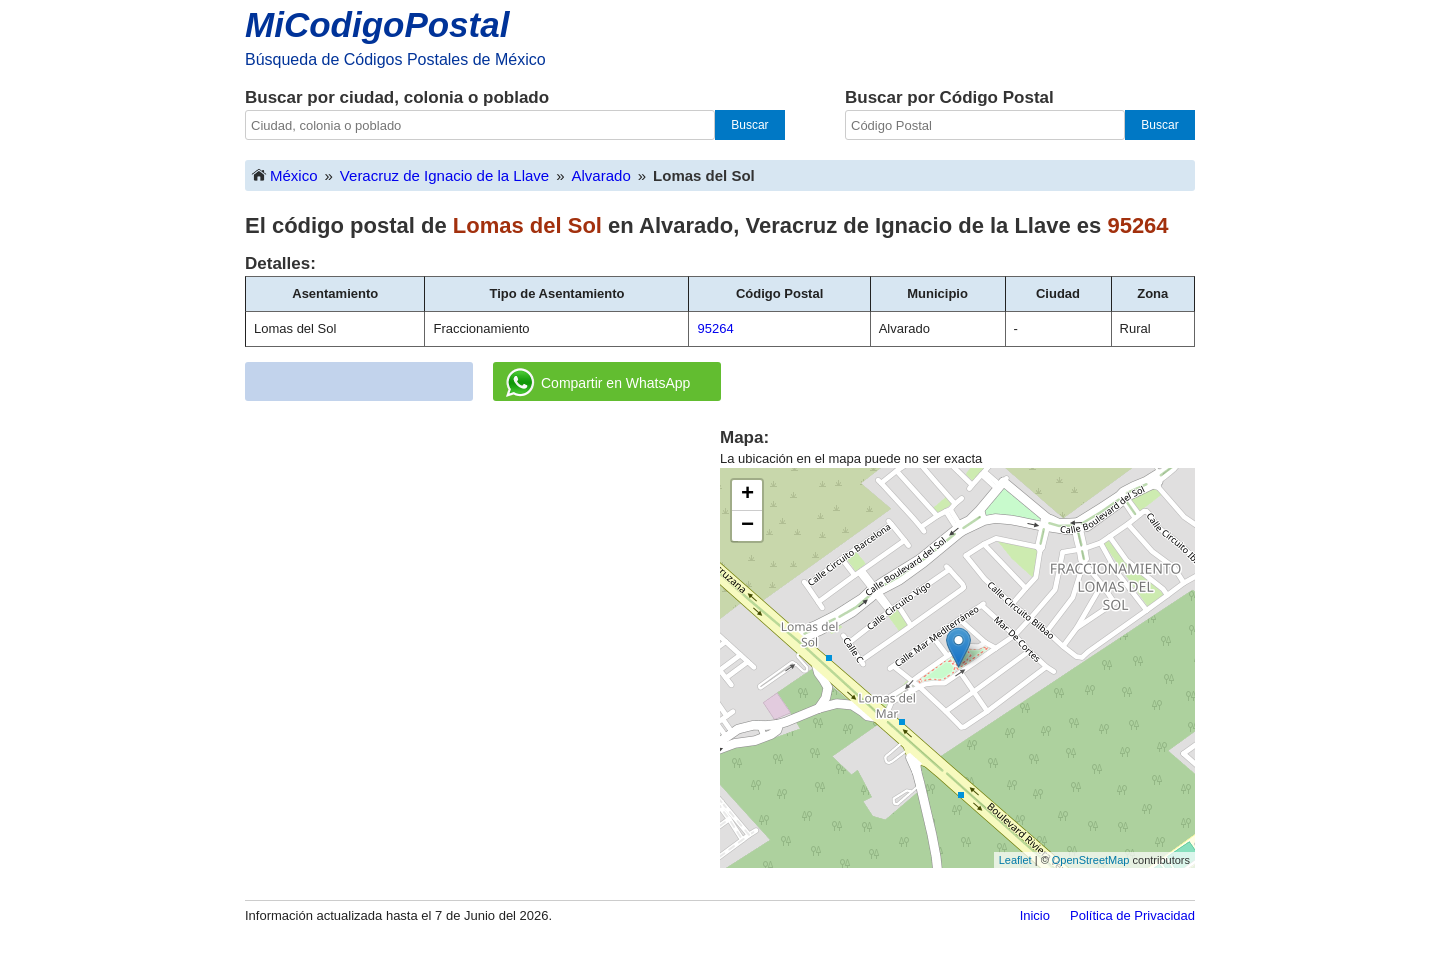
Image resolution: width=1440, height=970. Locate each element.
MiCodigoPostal (377, 24)
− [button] (747, 526)
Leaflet (1015, 860)
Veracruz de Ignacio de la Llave (444, 175)
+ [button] (747, 495)
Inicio (1035, 915)
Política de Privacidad (1132, 915)
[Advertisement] (483, 566)
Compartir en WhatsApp (598, 383)
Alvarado (601, 175)
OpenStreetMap (1091, 860)
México (284, 174)
